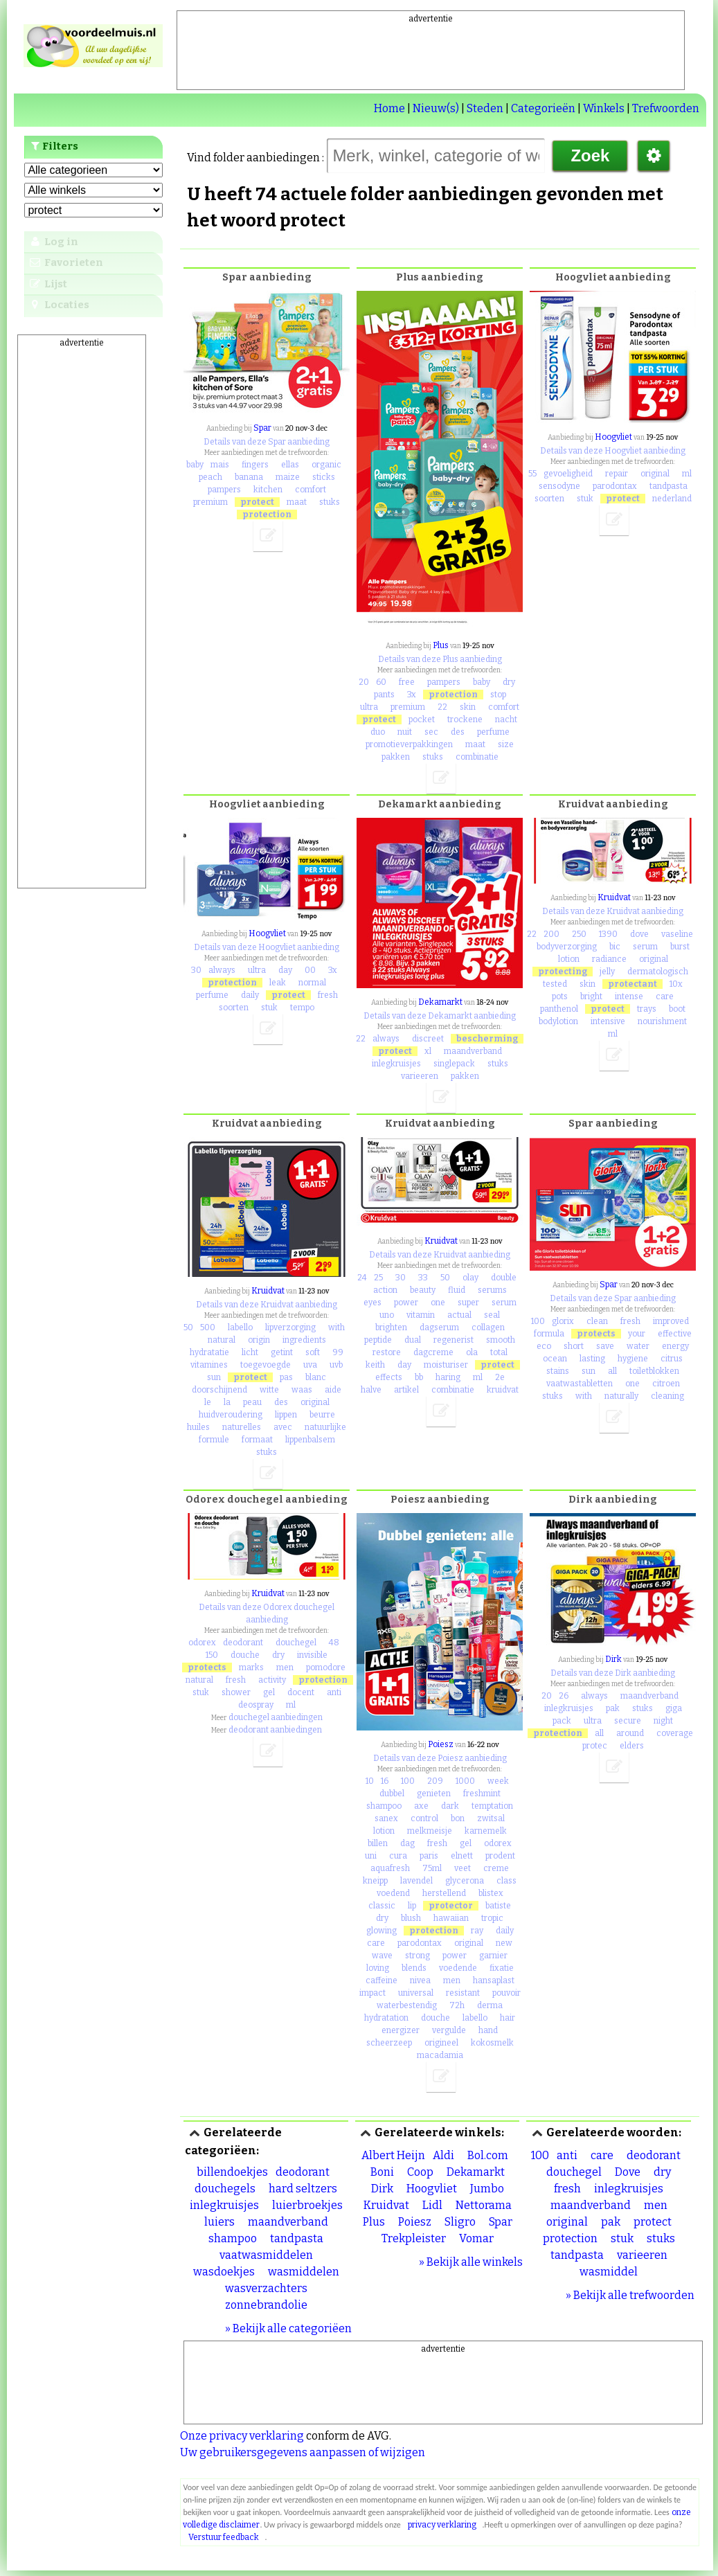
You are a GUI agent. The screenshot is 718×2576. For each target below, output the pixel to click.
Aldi (443, 2155)
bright (591, 996)
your (636, 1334)
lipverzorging (290, 1327)
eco (544, 1346)
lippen (286, 1415)
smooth (500, 1340)
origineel (441, 2043)
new (504, 1943)
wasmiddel (609, 2271)
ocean (555, 1358)
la (227, 1402)
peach (210, 477)
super (468, 1302)
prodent (500, 1856)
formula (549, 1334)
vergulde (449, 2030)
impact (372, 1993)
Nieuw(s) (436, 108)
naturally (621, 1396)
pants (384, 694)
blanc (315, 1377)
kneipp (375, 1881)
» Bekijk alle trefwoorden (630, 2295)
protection (266, 514)
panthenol (559, 1009)
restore (387, 1352)
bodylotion (558, 1021)
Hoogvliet (613, 437)
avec (282, 1427)
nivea (420, 1980)
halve (371, 1390)
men (285, 1667)
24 (362, 1277)
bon (458, 1818)
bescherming (487, 1039)
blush (411, 1918)
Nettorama (484, 2205)
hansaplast (493, 1980)
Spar (262, 428)
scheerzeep (389, 2043)
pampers (224, 489)
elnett (462, 1856)
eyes (373, 1302)
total (499, 1352)
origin (259, 1340)
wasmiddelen (303, 2271)
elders (632, 1746)
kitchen (267, 489)
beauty (423, 1290)
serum (645, 946)
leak (277, 982)
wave (382, 1955)
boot (677, 1009)
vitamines (209, 1365)
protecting (562, 971)
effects (388, 1377)
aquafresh (390, 1868)
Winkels (604, 108)
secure (627, 1721)
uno (386, 1315)
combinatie (477, 757)
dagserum (439, 1327)
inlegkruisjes (396, 1063)
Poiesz (441, 1744)
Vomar (476, 2238)
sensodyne (559, 486)
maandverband (473, 1051)
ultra (369, 707)
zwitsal (491, 1818)
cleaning (667, 1396)
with (336, 1327)
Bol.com (487, 2155)
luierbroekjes (307, 2205)
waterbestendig (407, 2005)
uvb (336, 1365)
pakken (396, 757)
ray (477, 1930)
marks (251, 1667)
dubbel (391, 1793)
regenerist (453, 1340)
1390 (608, 934)
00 (310, 970)
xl (427, 1051)
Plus (441, 645)
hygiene (633, 1358)
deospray (255, 1705)
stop (498, 694)
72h (457, 2005)
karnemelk (486, 1831)
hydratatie (209, 1352)
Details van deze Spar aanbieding (267, 442)
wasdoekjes (224, 2271)
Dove (627, 2172)
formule (214, 1439)
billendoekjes (232, 2172)
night (663, 1721)
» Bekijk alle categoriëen (288, 2328)
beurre (322, 1415)
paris (429, 1856)
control (424, 1818)
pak (613, 1708)
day (285, 970)
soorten (549, 498)
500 (207, 1327)
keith (375, 1365)
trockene (465, 719)
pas (286, 1377)
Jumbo (487, 2188)
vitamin (420, 1315)
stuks (329, 502)
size (506, 744)
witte (269, 1390)
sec (431, 732)
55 (532, 473)
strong (417, 1955)
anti (334, 1692)
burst (680, 946)
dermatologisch (657, 971)
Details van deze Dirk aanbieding (612, 1673)
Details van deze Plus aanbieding (440, 659)
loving (377, 1968)
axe (421, 1806)
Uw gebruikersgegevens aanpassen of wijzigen (302, 2452)
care (665, 996)
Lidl (432, 2205)
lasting (592, 1358)
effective (675, 1334)
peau (252, 1402)
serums (492, 1290)
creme (496, 1868)
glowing (381, 1930)
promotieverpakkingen (409, 744)
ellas (290, 464)
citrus (672, 1358)
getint (282, 1352)
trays (646, 1009)
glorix (563, 1321)
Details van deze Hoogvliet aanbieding (612, 451)
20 (364, 682)
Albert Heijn (393, 2155)
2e (500, 1377)
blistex (490, 1893)
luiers (219, 2221)
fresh (328, 995)
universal (415, 1993)
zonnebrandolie (266, 2304)
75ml (432, 1868)
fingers (255, 464)
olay (470, 1277)
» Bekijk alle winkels (471, 2262)
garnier (493, 1955)
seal (492, 1315)
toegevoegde (265, 1365)
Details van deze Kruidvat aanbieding (612, 911)
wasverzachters (266, 2288)
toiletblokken (654, 1371)
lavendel (416, 1881)
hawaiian (451, 1918)
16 (384, 1781)
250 (579, 934)
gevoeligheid (568, 473)
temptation (492, 1806)
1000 (465, 1781)
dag (407, 1843)
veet (462, 1868)
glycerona (464, 1881)
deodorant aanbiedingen (275, 1730)
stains (557, 1371)
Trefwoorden (665, 108)
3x (411, 694)
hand (488, 2030)
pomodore (325, 1667)
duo (377, 732)
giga (673, 1708)
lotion (569, 959)
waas (301, 1390)
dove (639, 934)
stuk (585, 498)
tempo (302, 1007)
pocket (422, 719)
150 (212, 1655)
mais (219, 464)
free (407, 682)
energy (675, 1346)
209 (435, 1781)
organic (326, 464)
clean (597, 1321)
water (638, 1346)
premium (210, 502)
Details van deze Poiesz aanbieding (440, 1758)
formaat (257, 1439)
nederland (672, 498)
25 (378, 1277)
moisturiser (446, 1365)
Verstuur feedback (223, 2537)
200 (551, 934)
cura (398, 1856)
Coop (420, 2172)
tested (555, 984)
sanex (386, 1818)
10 (370, 1781)
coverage (674, 1733)
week (498, 1781)
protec (594, 1746)
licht (250, 1352)
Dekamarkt (440, 1002)
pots (560, 996)
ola (472, 1352)
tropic (492, 1918)
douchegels (225, 2188)
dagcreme (433, 1352)
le (207, 1402)
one (438, 1302)
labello (240, 1327)
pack (562, 1721)
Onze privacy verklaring (242, 2435)
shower (236, 1692)
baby (195, 464)
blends (414, 1968)
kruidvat (503, 1390)
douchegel (296, 1642)
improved (671, 1321)
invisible (312, 1655)
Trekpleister (414, 2238)
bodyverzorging (567, 946)
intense (629, 996)
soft (312, 1352)
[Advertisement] (431, 56)
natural (221, 1340)
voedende (458, 1968)
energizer (401, 2030)
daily (250, 995)
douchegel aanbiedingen (275, 1717)
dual (412, 1340)
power (406, 1302)
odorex (202, 1642)
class (506, 1881)
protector (451, 1906)
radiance (609, 959)
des (458, 732)
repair (616, 473)
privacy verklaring (442, 2525)
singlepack (454, 1063)
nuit (404, 732)
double (504, 1277)
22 (442, 707)
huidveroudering (230, 1415)
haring (448, 1377)
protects (596, 1334)
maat (297, 502)
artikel (406, 1390)
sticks (323, 477)
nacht (506, 719)
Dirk (613, 1659)
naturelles (241, 1427)
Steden (485, 108)
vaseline (677, 934)
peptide (378, 1340)
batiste (498, 1906)
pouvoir (506, 1993)
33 (423, 1277)
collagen (488, 1327)
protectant (632, 984)
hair (507, 2018)
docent (300, 1692)
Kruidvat (614, 897)
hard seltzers (303, 2188)
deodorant (243, 1642)
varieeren (419, 1076)
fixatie (502, 1968)
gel (269, 1692)
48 (334, 1642)
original (655, 473)
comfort (310, 489)
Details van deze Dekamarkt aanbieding (440, 1016)
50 (188, 1327)
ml (687, 473)
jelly (607, 971)
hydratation (386, 2018)
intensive (608, 1021)
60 (381, 682)
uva (310, 1365)
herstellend (444, 1893)
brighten (391, 1327)
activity (272, 1680)
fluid (456, 1290)
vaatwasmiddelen (266, 2255)
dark (450, 1806)
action (385, 1290)
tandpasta (668, 486)
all (612, 1371)
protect (257, 502)
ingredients (304, 1340)
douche (245, 1655)
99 (337, 1352)
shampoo (384, 1806)
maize (288, 477)
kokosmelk (492, 2043)
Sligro (460, 2221)
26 (563, 1696)
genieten (434, 1793)
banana (249, 477)
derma (490, 2005)
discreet (428, 1039)
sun (214, 1377)
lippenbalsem (310, 1439)
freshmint (482, 1793)
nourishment (662, 1021)
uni (371, 1856)
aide (333, 1390)
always (221, 970)
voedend (393, 1893)
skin (468, 707)
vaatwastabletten (579, 1383)
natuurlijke (325, 1427)
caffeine (381, 1980)
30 (196, 970)
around (630, 1733)
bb (419, 1377)
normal (312, 982)
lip (412, 1906)
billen (378, 1843)
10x (676, 984)
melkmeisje (429, 1831)
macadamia (440, 2055)
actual (459, 1315)
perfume (493, 732)
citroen (666, 1383)
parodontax (615, 486)
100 (538, 1321)
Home (389, 108)
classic (381, 1906)
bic (614, 946)
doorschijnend (219, 1390)
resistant (463, 1993)
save (605, 1346)
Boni (382, 2172)
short (574, 1346)
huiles (198, 1427)
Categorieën (543, 108)
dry (509, 682)
